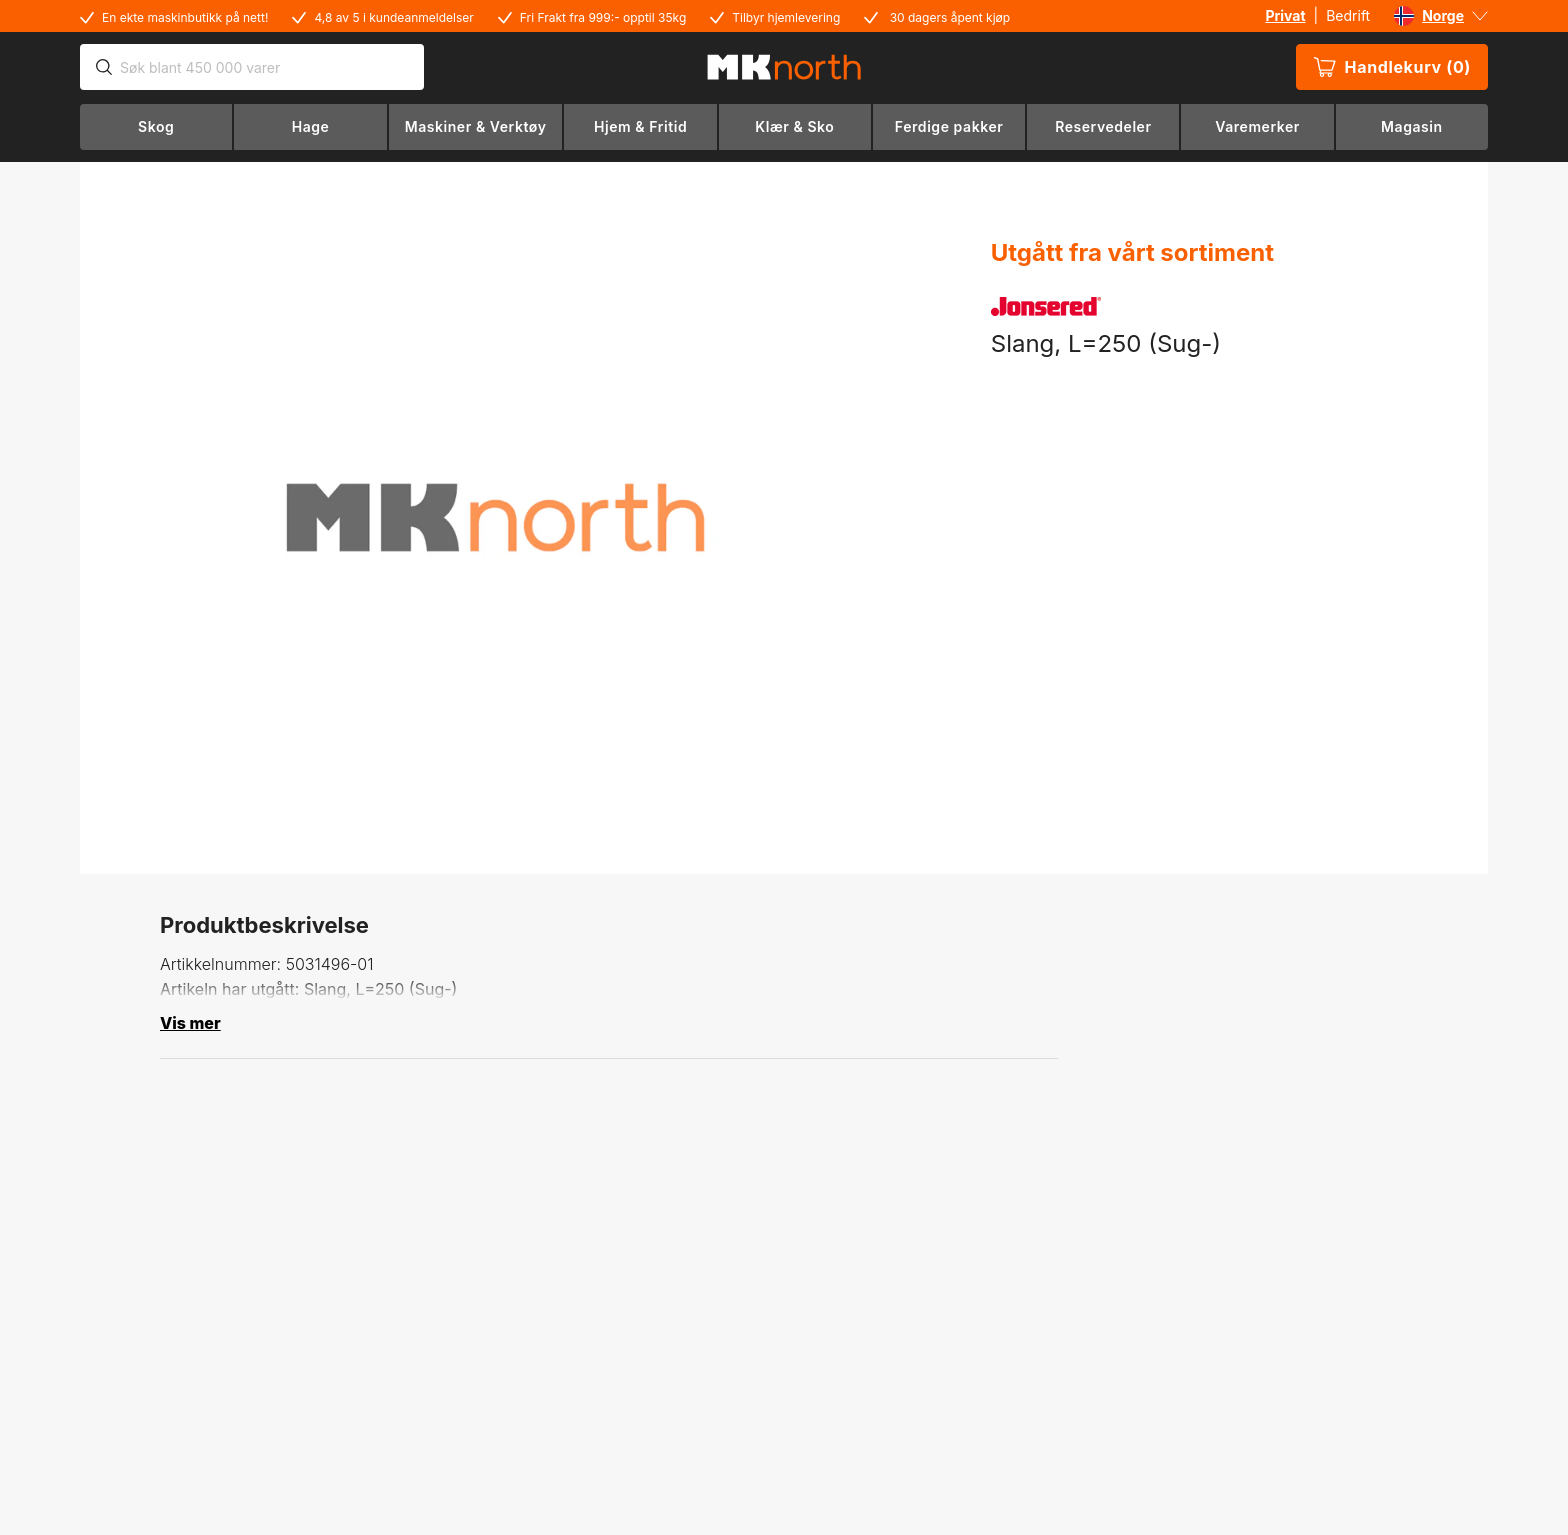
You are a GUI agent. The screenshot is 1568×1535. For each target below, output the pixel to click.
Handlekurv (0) (1392, 67)
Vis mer (190, 1023)
